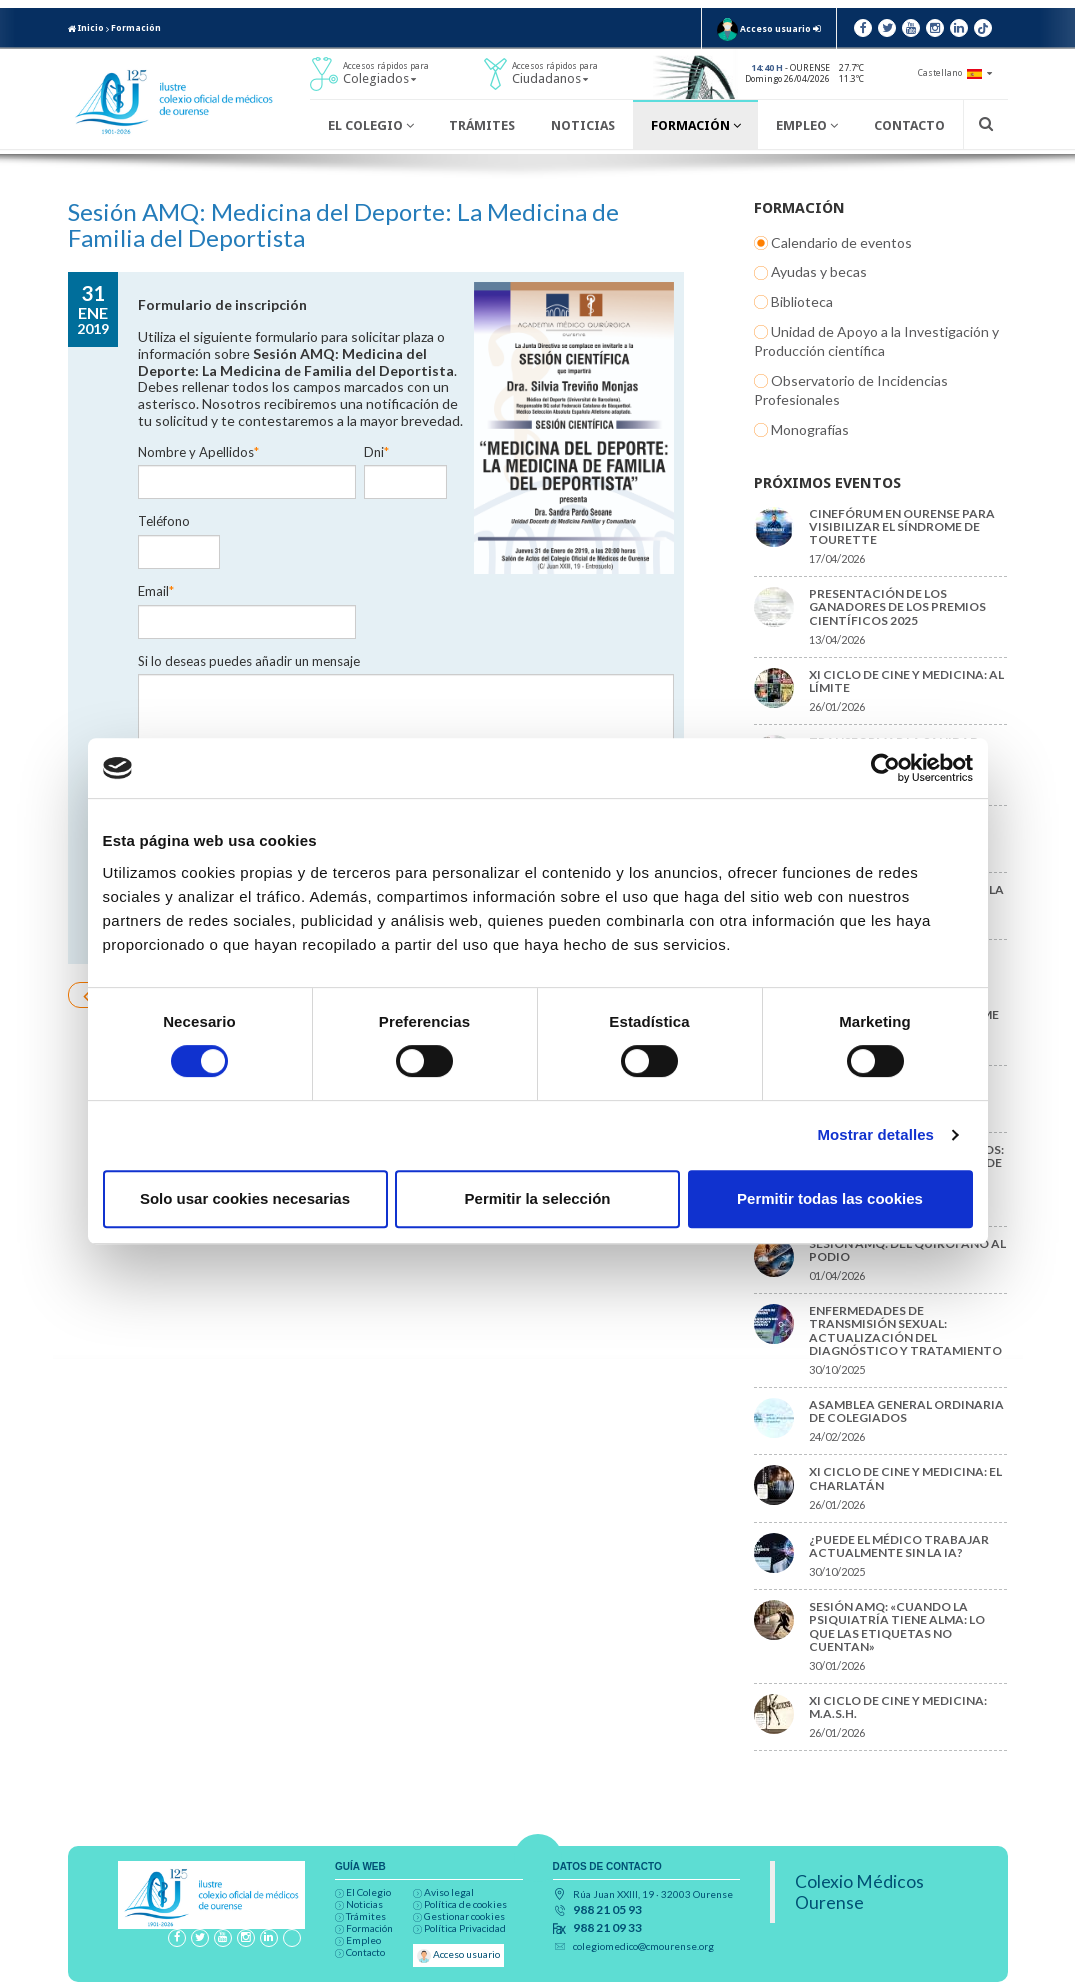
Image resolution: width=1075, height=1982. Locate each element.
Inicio (86, 28)
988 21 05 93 (607, 1910)
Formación (136, 28)
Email (156, 505)
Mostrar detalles (875, 1134)
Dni (376, 435)
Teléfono (481, 435)
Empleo (807, 125)
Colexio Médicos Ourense (859, 1892)
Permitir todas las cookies (830, 1198)
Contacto (909, 125)
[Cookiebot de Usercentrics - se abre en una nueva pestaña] (885, 768)
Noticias (583, 125)
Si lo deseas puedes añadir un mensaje (249, 574)
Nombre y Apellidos (198, 435)
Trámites (482, 125)
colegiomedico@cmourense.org (643, 1946)
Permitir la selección (538, 1198)
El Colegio (371, 125)
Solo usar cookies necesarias (245, 1198)
